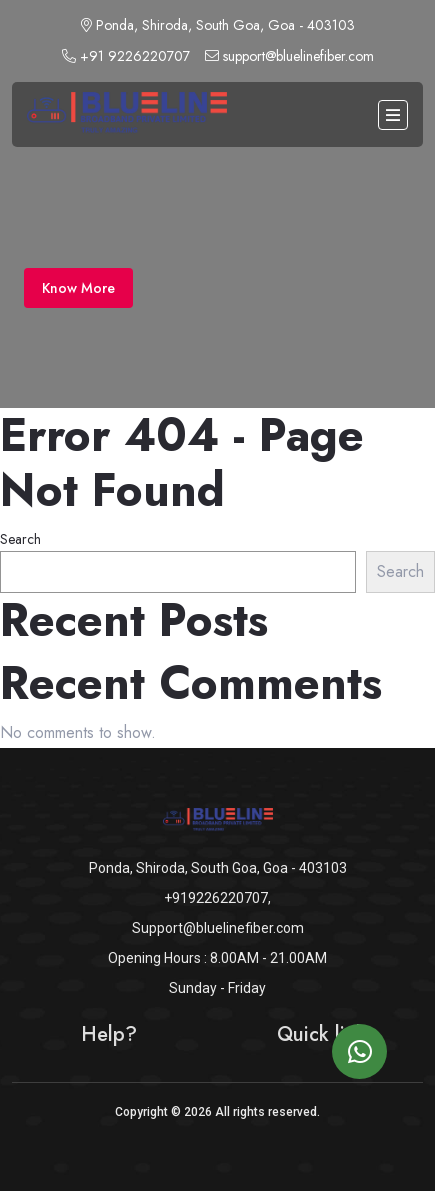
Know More (78, 288)
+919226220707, (217, 898)
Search (20, 539)
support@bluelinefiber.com (289, 56)
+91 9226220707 (126, 56)
